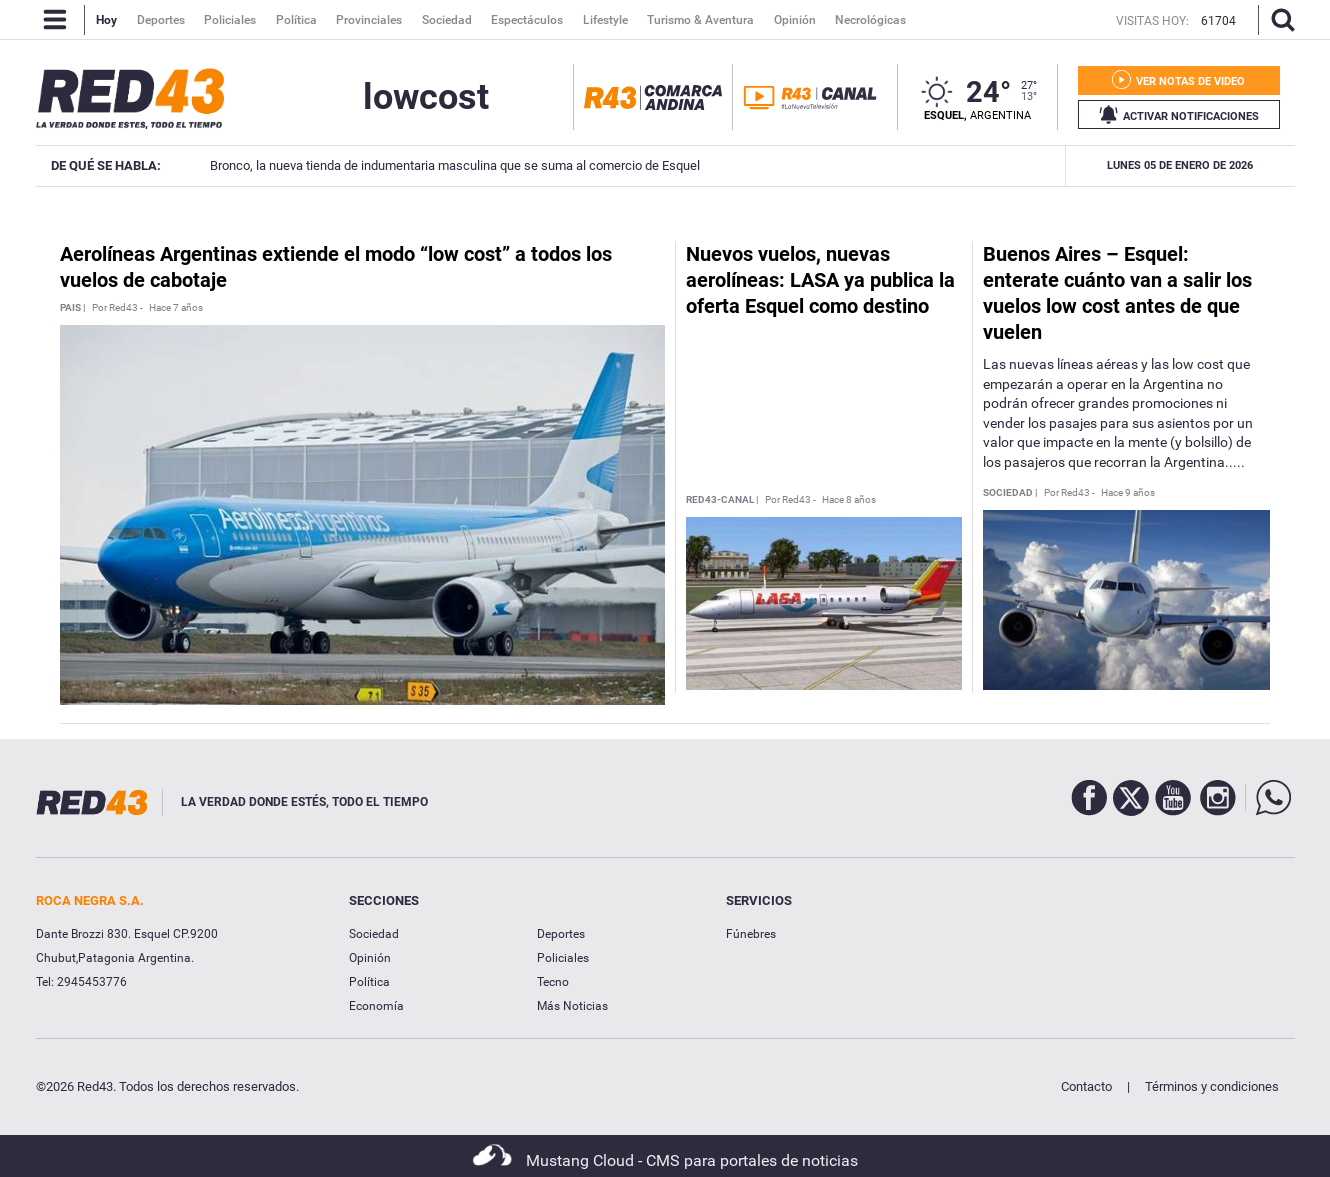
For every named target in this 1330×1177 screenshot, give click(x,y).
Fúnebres (751, 934)
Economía (376, 1006)
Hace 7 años (176, 308)
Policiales (563, 958)
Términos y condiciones (1212, 1086)
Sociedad (374, 934)
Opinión (370, 958)
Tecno (553, 982)
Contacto (1086, 1086)
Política (369, 982)
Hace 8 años (849, 500)
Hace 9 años (1128, 493)
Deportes (561, 934)
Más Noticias (572, 1006)
